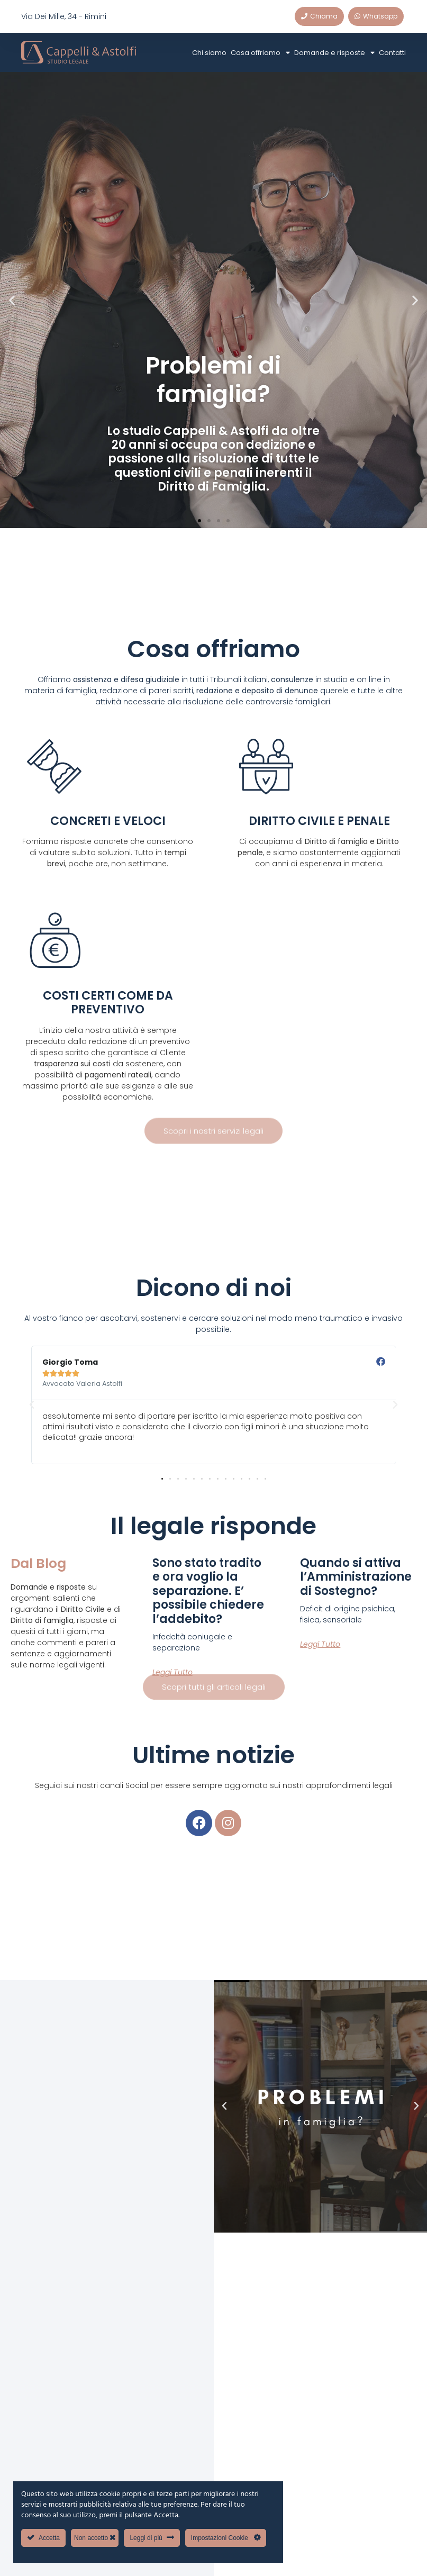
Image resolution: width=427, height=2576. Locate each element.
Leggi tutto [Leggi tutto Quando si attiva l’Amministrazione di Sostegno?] (320, 1644)
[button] (12, 300)
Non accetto (94, 2538)
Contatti (392, 53)
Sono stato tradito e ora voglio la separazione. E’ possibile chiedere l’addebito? (208, 1591)
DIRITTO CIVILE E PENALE (319, 821)
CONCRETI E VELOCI (108, 821)
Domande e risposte (334, 52)
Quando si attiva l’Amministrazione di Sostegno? (356, 1577)
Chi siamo (209, 53)
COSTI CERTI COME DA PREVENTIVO (108, 1002)
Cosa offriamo (260, 52)
